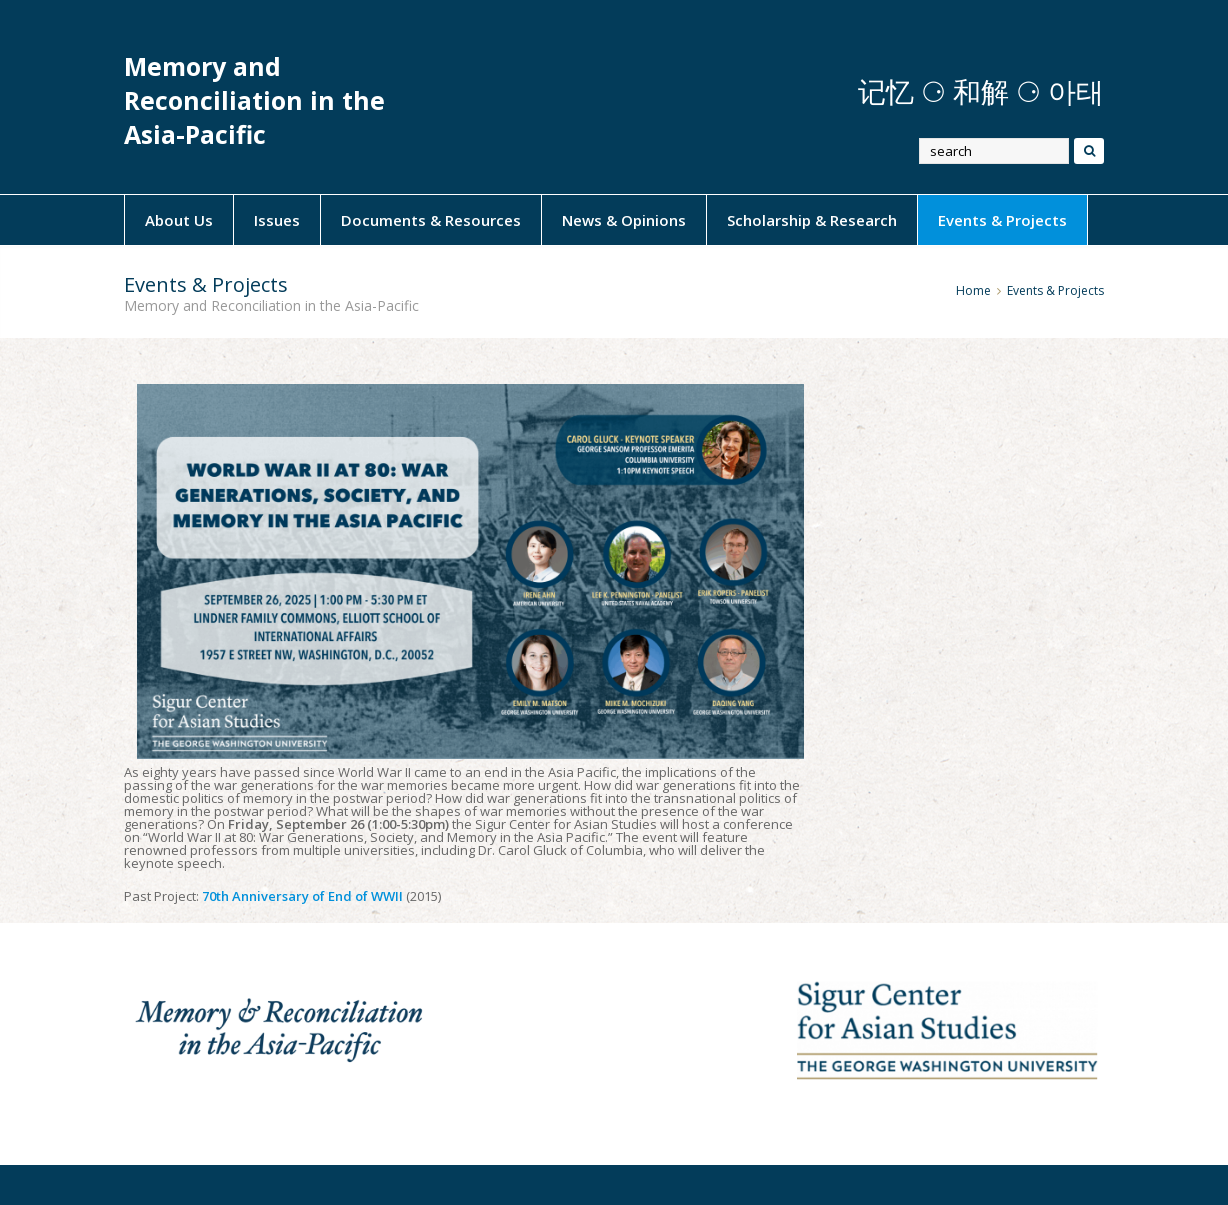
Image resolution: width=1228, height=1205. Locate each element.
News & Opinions (624, 220)
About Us (179, 220)
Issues (277, 220)
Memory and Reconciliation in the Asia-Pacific (254, 100)
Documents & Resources (431, 220)
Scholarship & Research (812, 220)
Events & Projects (1002, 220)
